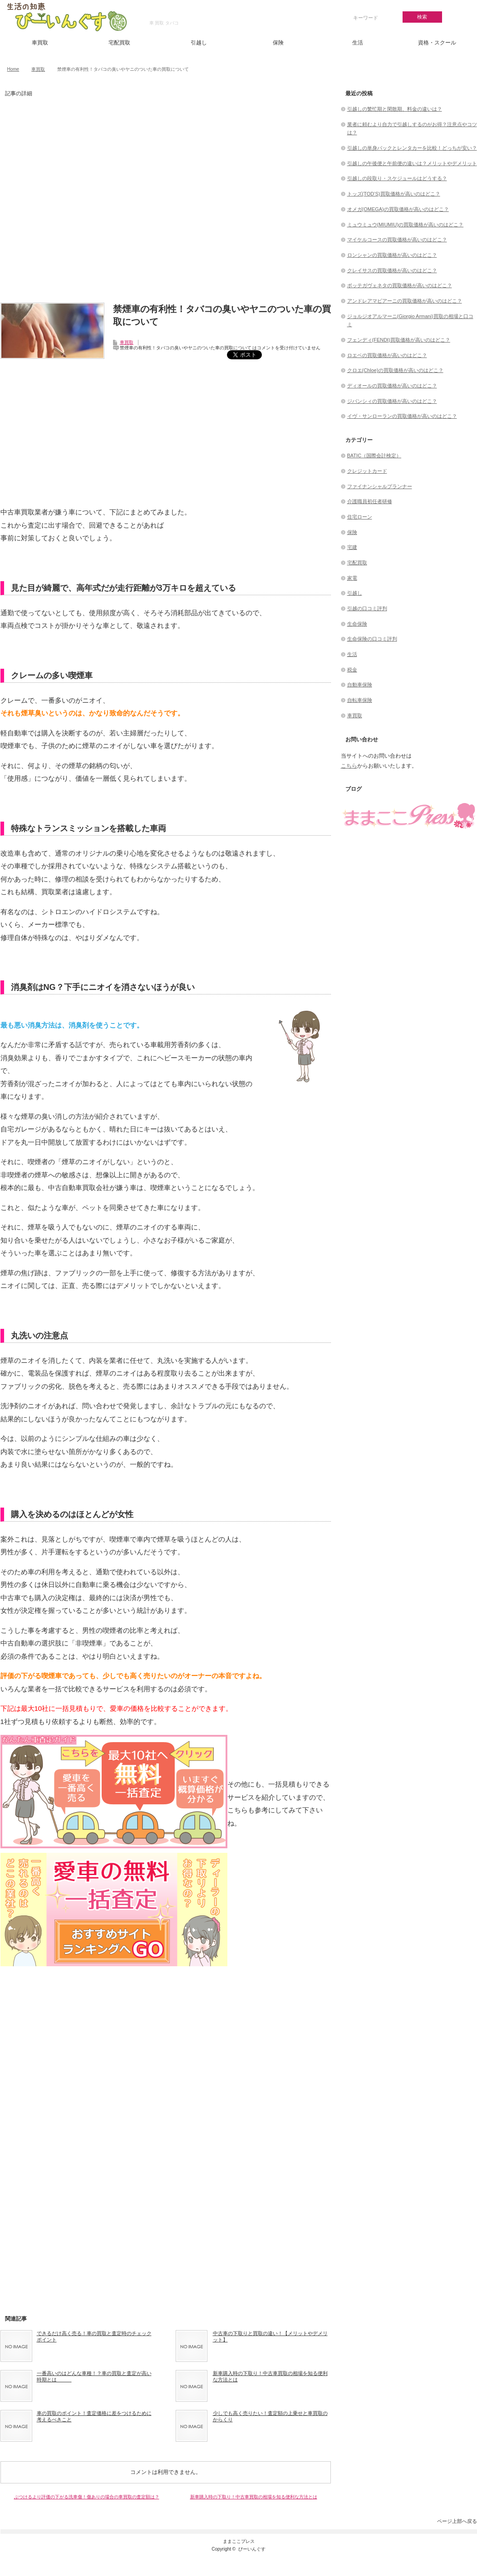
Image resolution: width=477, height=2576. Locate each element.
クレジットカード (367, 471)
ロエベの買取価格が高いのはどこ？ (387, 355)
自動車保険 (359, 684)
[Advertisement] (165, 204)
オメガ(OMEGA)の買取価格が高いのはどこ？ (398, 209)
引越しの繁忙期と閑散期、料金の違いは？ (394, 109)
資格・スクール (437, 42)
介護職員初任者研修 (369, 501)
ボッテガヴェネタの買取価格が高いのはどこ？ (399, 285)
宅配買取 (119, 42)
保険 (278, 42)
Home (13, 69)
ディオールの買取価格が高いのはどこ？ (392, 385)
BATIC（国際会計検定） (374, 455)
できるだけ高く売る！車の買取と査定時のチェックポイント (94, 2336)
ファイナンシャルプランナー (379, 486)
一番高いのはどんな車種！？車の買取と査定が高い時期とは (94, 2376)
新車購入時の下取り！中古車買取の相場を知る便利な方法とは (270, 2376)
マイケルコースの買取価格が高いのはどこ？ (397, 239)
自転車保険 (359, 700)
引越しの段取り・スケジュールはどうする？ (397, 178)
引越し (199, 42)
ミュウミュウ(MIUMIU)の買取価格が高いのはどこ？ (405, 224)
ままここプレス (239, 2541)
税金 (352, 669)
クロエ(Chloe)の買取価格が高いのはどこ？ (395, 370)
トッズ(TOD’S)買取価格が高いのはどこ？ (393, 193)
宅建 (352, 547)
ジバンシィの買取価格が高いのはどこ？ (392, 401)
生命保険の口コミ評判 (372, 639)
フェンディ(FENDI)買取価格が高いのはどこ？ (398, 340)
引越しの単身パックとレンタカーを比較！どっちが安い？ (412, 148)
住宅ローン (359, 516)
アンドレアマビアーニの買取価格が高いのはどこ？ (404, 301)
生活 (357, 42)
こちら (349, 766)
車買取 (40, 42)
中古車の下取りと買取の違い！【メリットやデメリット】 (270, 2336)
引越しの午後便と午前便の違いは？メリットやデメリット (412, 163)
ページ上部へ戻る (457, 2521)
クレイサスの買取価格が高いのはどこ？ (392, 270)
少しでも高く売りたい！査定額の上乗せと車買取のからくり (270, 2416)
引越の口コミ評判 (367, 608)
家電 (352, 578)
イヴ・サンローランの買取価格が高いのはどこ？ (402, 416)
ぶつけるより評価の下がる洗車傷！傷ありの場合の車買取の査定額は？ (86, 2496)
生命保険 (357, 624)
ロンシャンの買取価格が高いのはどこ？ (392, 255)
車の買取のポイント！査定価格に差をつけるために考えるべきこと (94, 2416)
